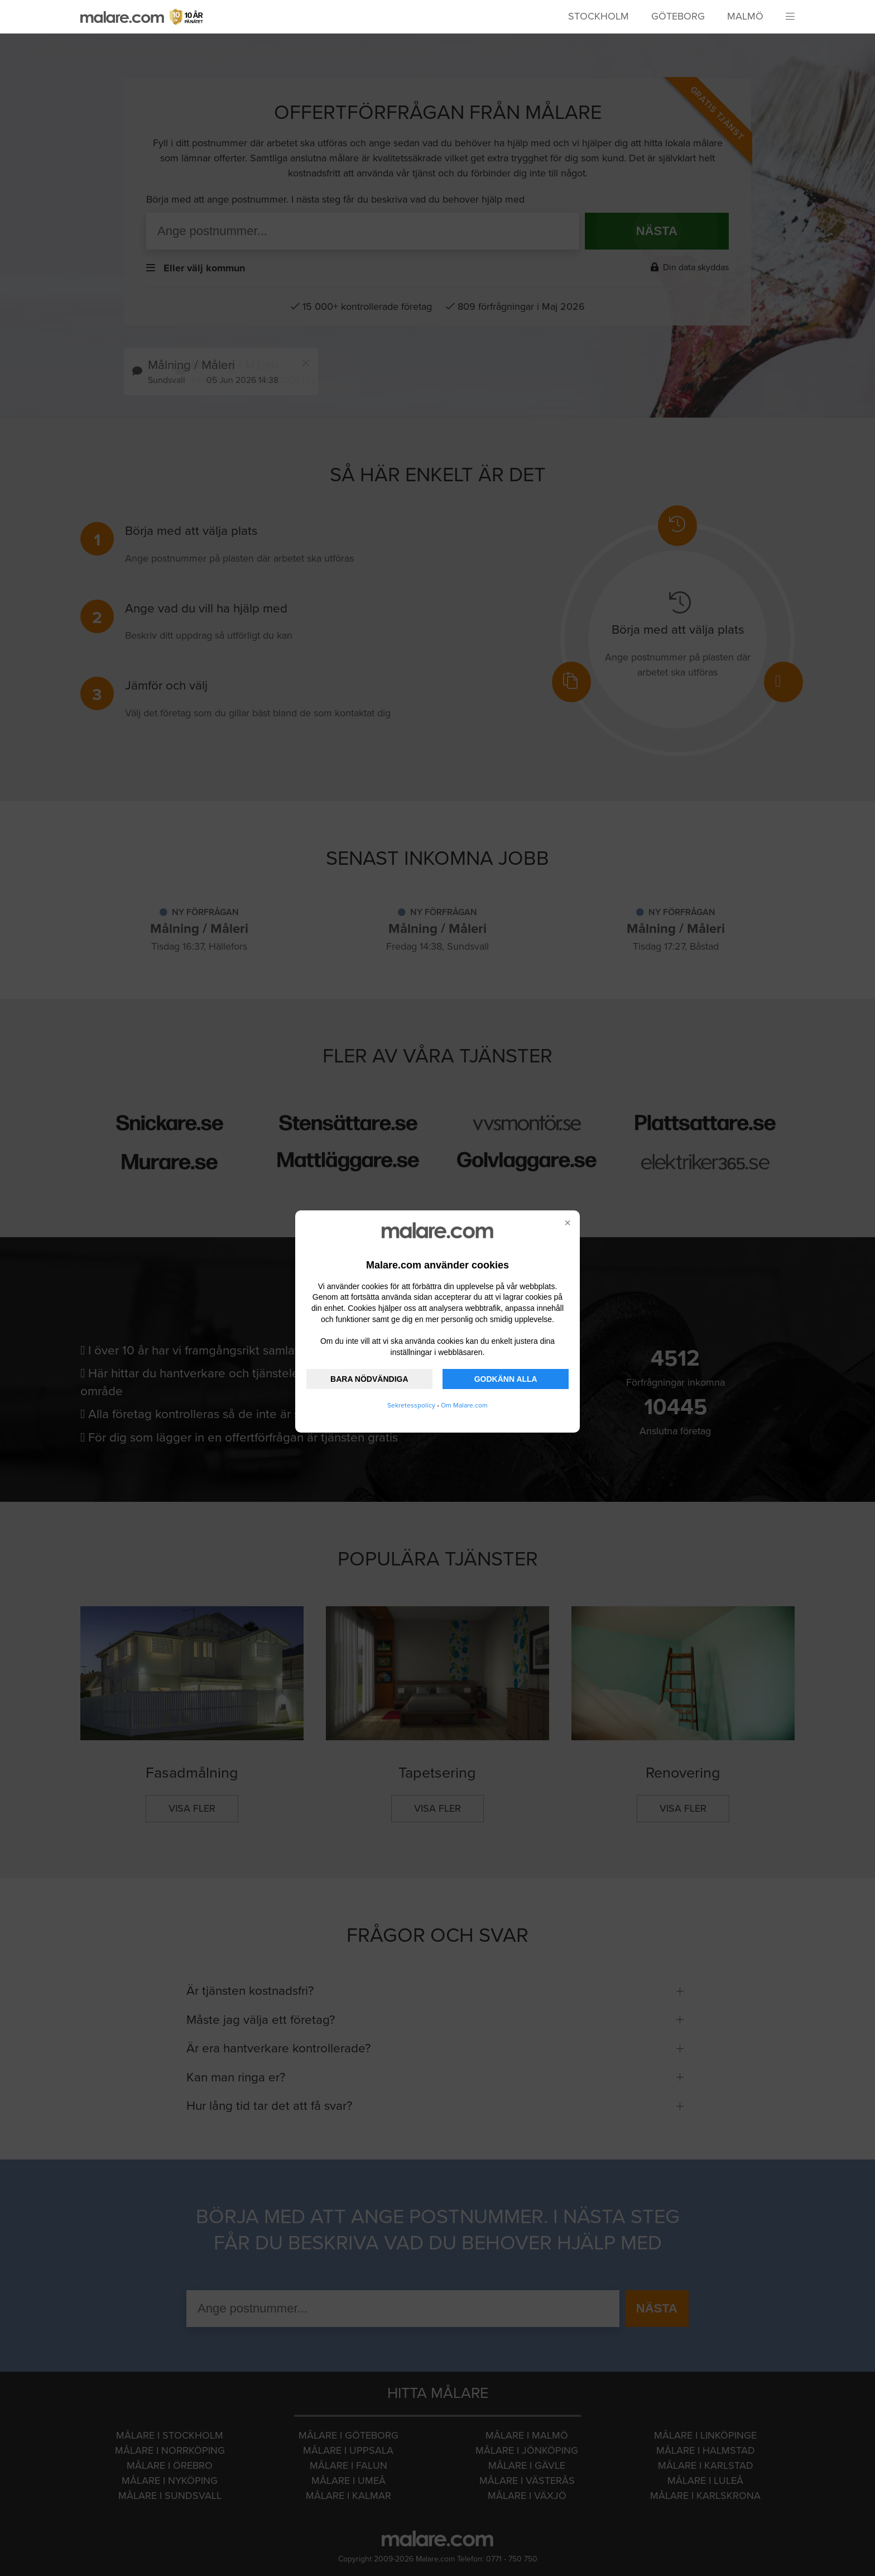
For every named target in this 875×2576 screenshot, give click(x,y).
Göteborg (678, 16)
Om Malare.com (464, 1405)
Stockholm (598, 16)
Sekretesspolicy (411, 1405)
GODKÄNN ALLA (505, 1379)
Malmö (745, 16)
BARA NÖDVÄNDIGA (369, 1379)
